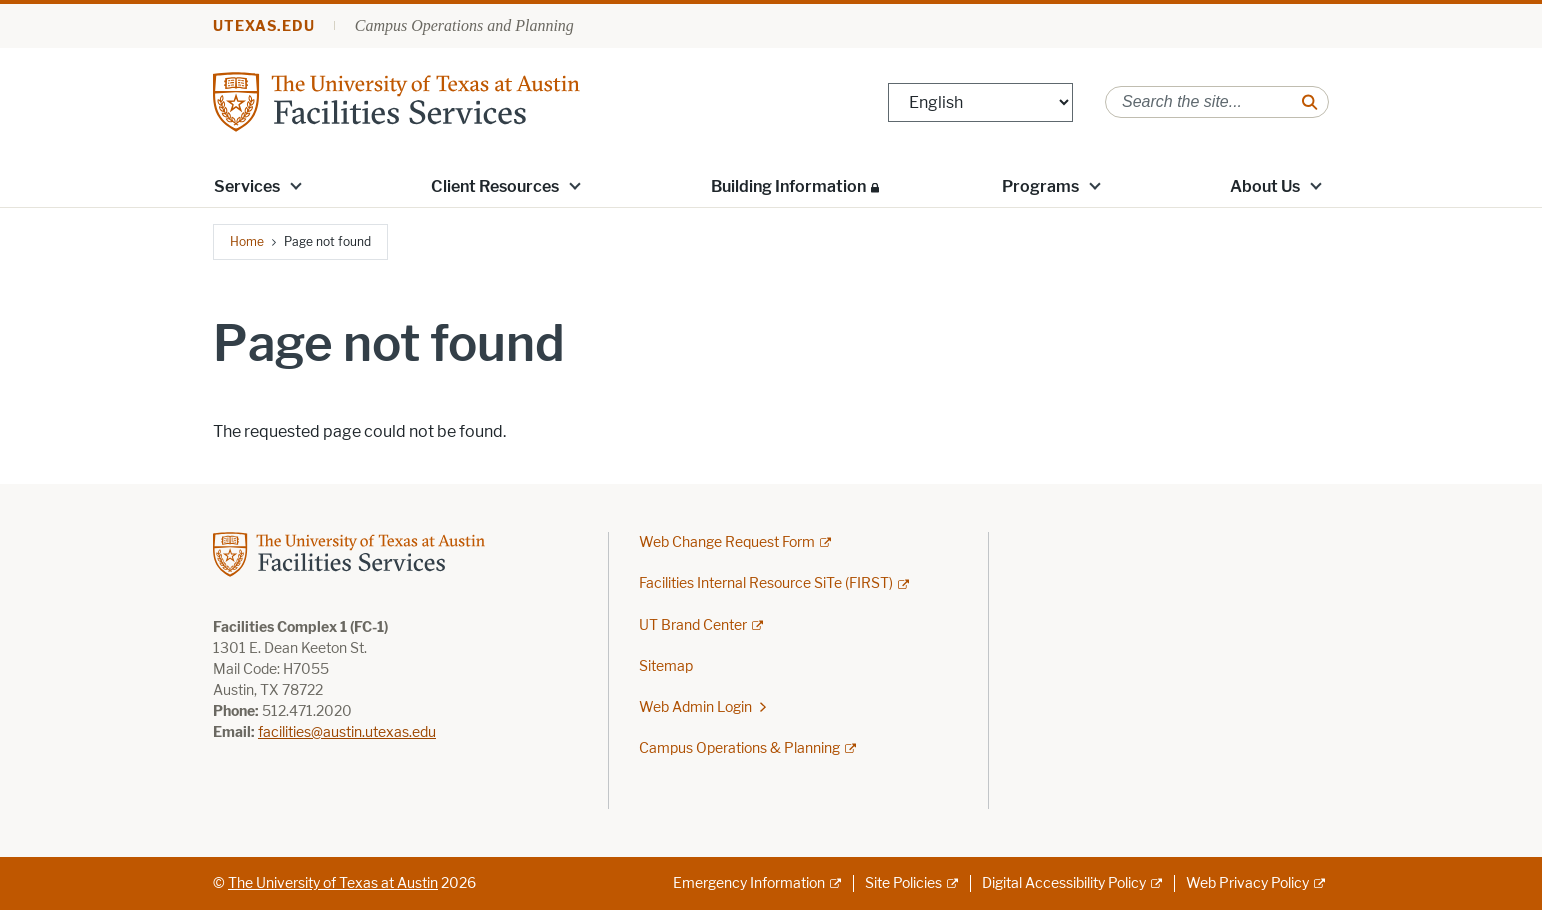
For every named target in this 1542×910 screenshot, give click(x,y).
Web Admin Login (695, 707)
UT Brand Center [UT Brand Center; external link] (693, 625)
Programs (1040, 186)
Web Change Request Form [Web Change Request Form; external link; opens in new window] (727, 542)
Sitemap (666, 666)
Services (247, 186)
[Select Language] (980, 102)
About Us (1265, 186)
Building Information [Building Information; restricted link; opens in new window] (788, 186)
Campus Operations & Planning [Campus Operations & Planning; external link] (739, 748)
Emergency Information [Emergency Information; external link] (749, 883)
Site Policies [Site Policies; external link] (903, 883)
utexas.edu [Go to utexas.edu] (264, 26)
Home (247, 241)
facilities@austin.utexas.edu (347, 732)
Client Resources (495, 186)
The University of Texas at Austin (333, 883)
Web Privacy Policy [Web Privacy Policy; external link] (1247, 883)
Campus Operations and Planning (464, 25)
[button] (296, 185)
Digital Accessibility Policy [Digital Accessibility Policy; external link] (1064, 883)
